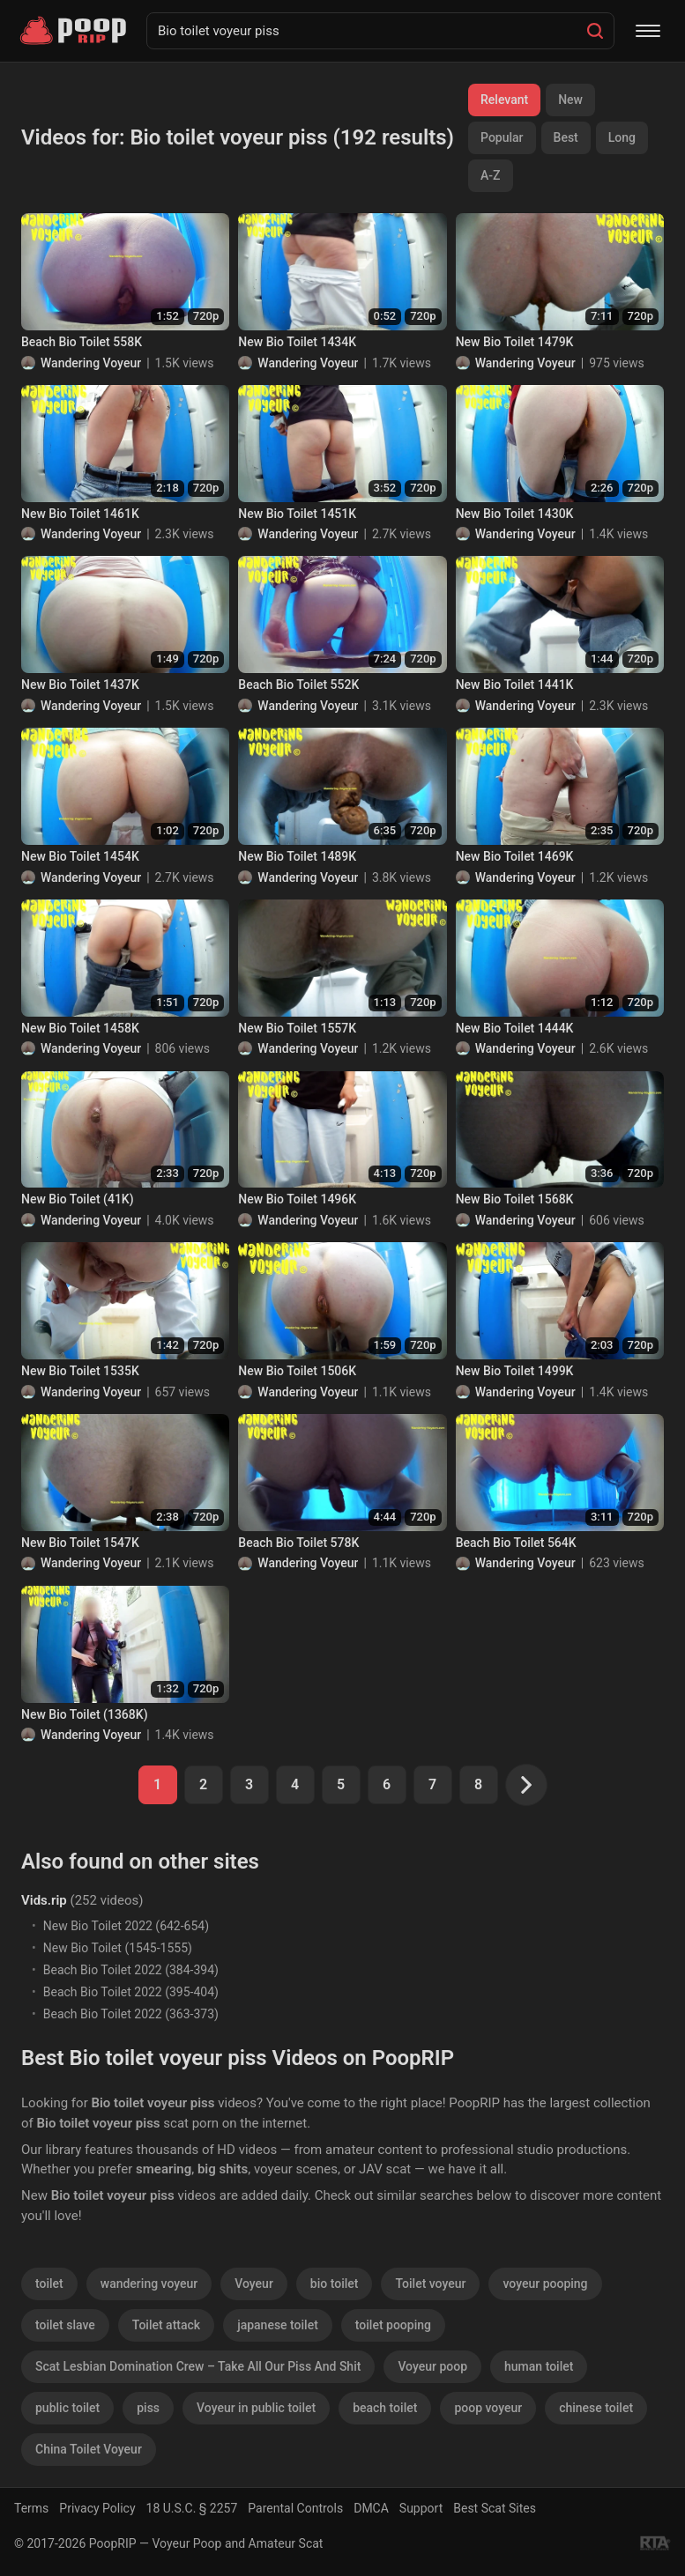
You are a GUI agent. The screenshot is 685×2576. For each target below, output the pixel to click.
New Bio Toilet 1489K (297, 856)
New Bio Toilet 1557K (297, 1028)
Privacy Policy (97, 2508)
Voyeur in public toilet (256, 2408)
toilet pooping (393, 2325)
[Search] (595, 30)
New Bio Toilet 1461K (80, 514)
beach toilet (385, 2408)
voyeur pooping (545, 2283)
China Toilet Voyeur (88, 2449)
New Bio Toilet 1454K (80, 856)
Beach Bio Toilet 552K (298, 684)
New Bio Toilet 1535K (80, 1371)
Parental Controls (295, 2508)
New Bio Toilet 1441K (515, 684)
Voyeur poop (432, 2366)
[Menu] (648, 30)
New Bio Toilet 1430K (515, 514)
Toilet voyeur (430, 2283)
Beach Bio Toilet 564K (516, 1543)
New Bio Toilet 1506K (297, 1371)
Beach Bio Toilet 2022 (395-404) (131, 1992)
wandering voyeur (149, 2283)
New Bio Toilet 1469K (515, 856)
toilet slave (65, 2325)
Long (622, 137)
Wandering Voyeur (91, 363)
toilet (49, 2283)
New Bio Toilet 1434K (297, 342)
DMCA (371, 2508)
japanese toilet (277, 2325)
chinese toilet (596, 2408)
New (570, 100)
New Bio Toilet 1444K (515, 1028)
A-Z (490, 175)
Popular (502, 137)
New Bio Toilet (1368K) (84, 1714)
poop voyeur (488, 2408)
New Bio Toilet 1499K (515, 1371)
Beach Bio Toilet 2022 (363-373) (131, 2014)
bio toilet (334, 2283)
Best (566, 137)
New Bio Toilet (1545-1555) (117, 1948)
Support (421, 2508)
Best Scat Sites (494, 2508)
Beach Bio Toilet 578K (298, 1543)
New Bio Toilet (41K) (77, 1199)
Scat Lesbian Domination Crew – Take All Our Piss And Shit (198, 2366)
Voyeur (254, 2283)
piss (148, 2408)
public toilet (67, 2408)
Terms (31, 2508)
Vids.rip (44, 1900)
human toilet (538, 2366)
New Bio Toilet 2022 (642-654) (126, 1926)
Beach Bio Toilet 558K (81, 342)
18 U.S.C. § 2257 (192, 2508)
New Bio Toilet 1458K (80, 1028)
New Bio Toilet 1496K (297, 1199)
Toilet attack (166, 2325)
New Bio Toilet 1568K (515, 1199)
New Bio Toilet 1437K (80, 684)
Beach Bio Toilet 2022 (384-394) (131, 1970)
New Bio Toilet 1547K (80, 1543)
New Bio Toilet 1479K (515, 342)
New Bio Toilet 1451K (297, 514)
